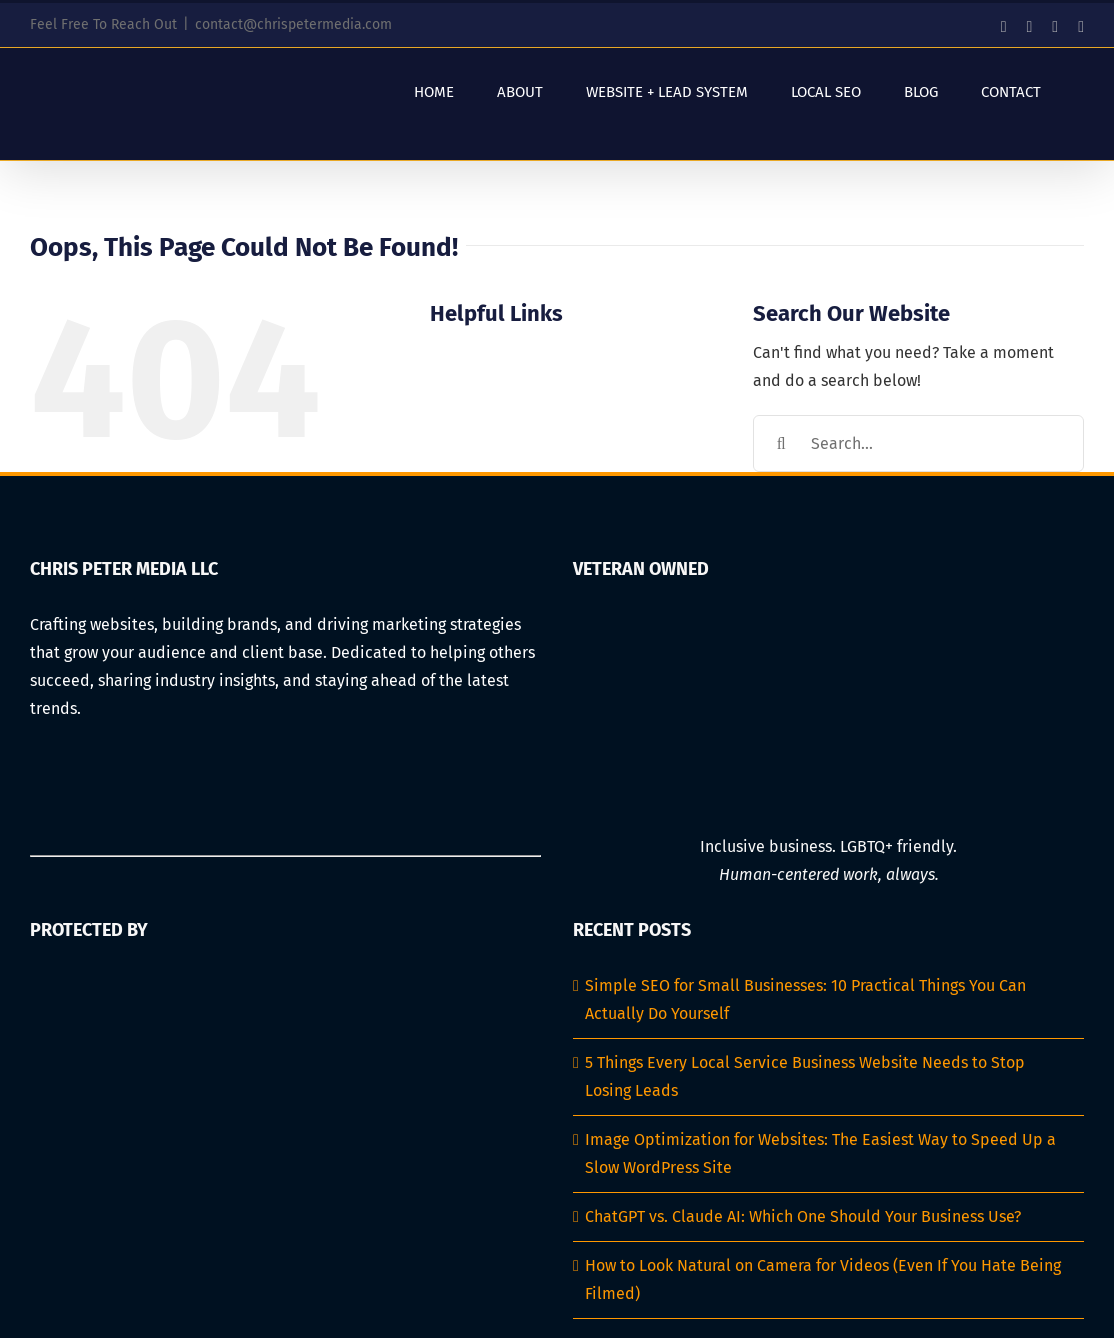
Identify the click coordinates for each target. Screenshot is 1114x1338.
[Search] (781, 443)
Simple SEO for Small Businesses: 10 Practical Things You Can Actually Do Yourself (805, 999)
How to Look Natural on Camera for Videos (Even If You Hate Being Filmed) (823, 1279)
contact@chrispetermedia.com (293, 24)
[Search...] (918, 443)
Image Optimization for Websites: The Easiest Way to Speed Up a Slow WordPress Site (820, 1153)
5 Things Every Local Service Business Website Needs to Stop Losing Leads (805, 1076)
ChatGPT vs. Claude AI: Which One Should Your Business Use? (803, 1216)
